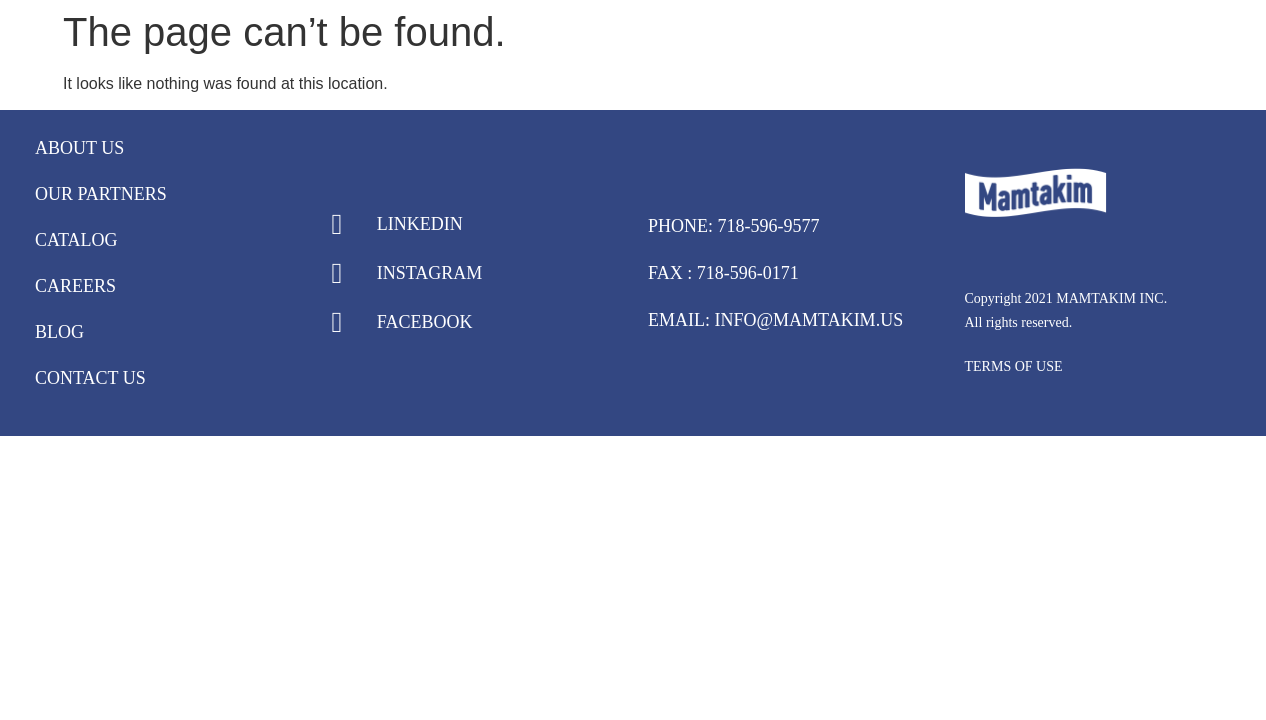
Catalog (76, 240)
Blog (59, 332)
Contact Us (90, 378)
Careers (75, 286)
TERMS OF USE (1014, 366)
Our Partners (101, 194)
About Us (79, 148)
